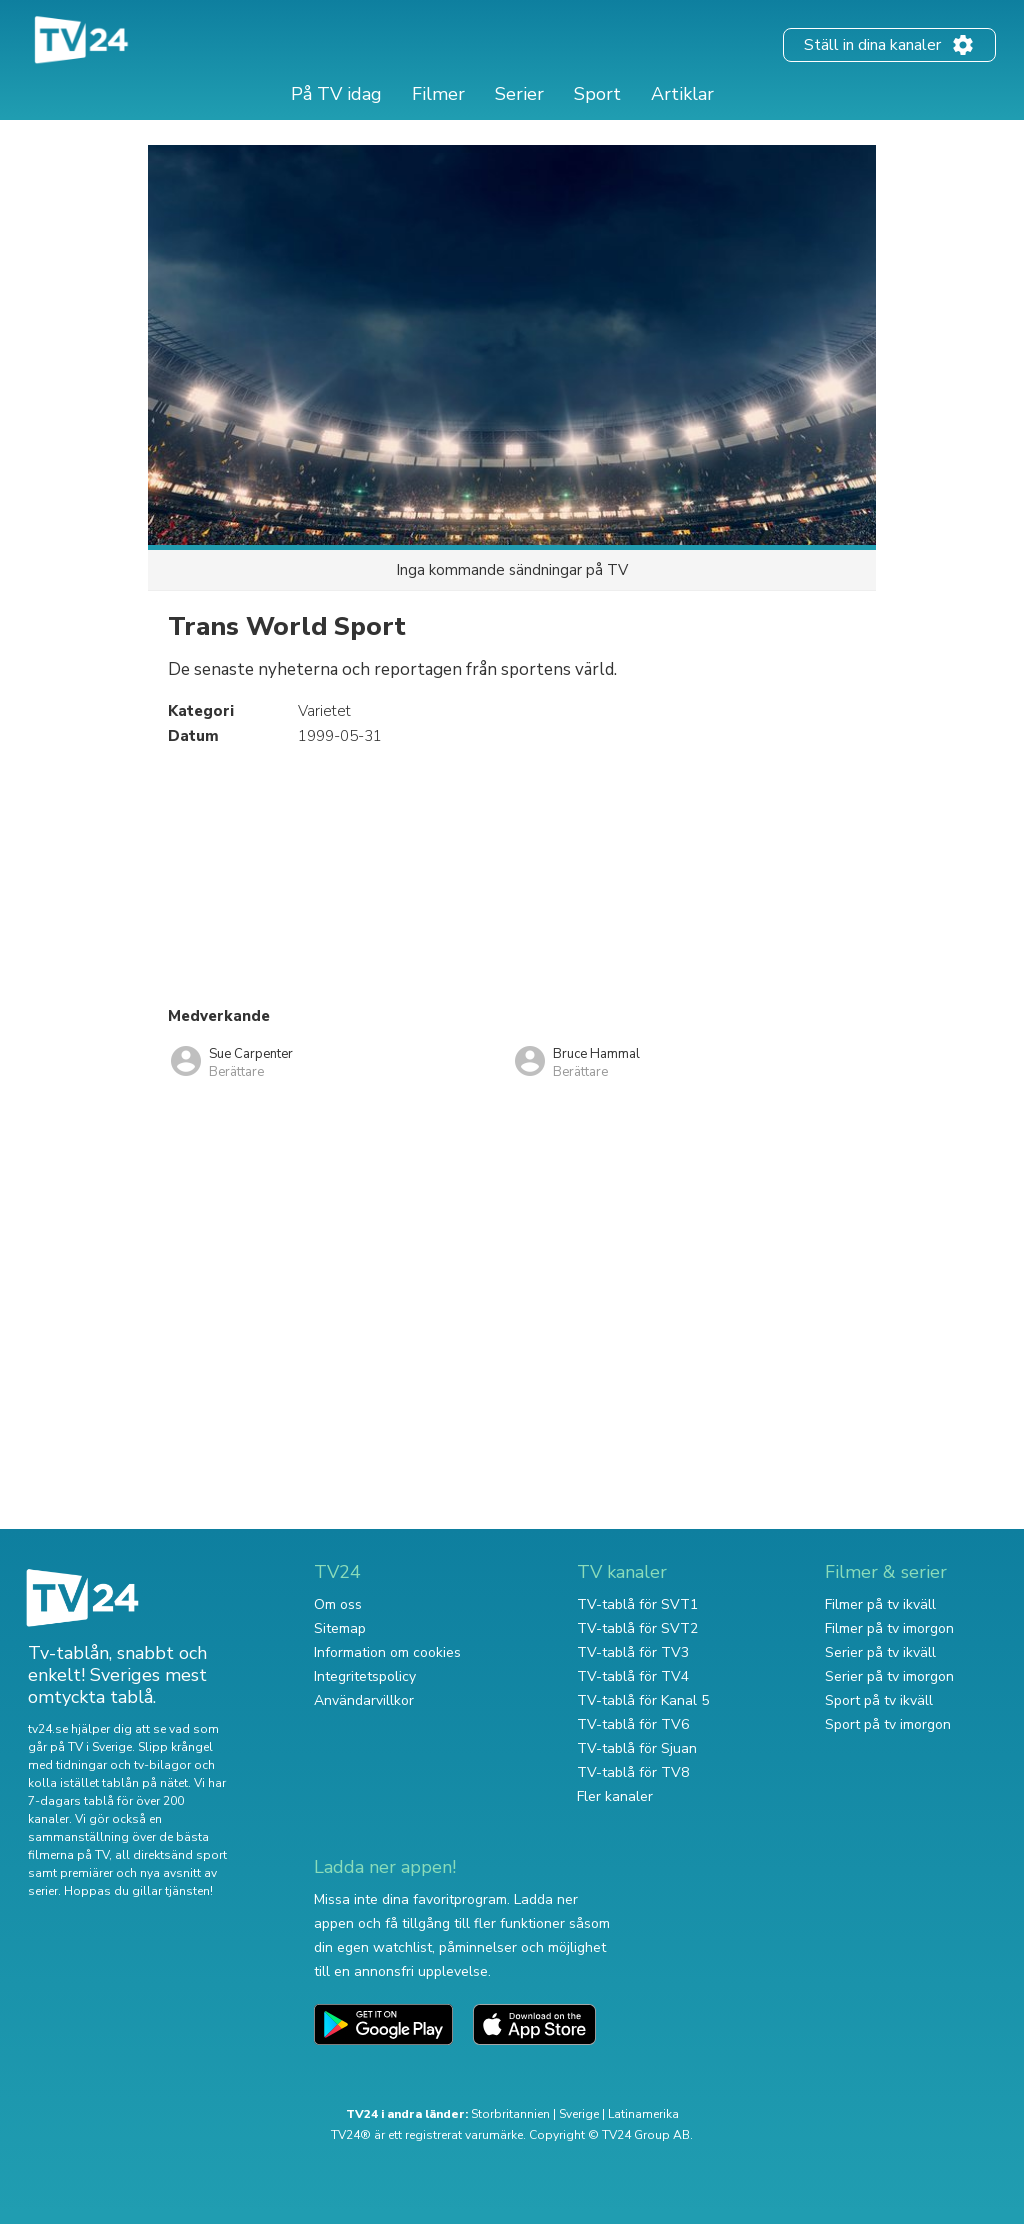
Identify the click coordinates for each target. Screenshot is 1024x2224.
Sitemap (340, 1628)
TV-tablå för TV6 (633, 1724)
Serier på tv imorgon (889, 1676)
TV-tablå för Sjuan (637, 1748)
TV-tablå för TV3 (633, 1652)
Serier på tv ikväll (880, 1652)
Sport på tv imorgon (888, 1724)
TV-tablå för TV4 (633, 1676)
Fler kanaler (615, 1796)
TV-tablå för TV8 (633, 1772)
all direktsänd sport (171, 1855)
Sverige (579, 2114)
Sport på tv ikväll (879, 1700)
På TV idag (336, 94)
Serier (519, 94)
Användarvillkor (364, 1700)
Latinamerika (643, 2114)
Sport (597, 94)
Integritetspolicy (365, 1676)
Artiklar (682, 94)
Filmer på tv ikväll (880, 1604)
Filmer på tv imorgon (889, 1628)
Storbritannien (510, 2114)
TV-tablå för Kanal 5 (643, 1700)
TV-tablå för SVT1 (637, 1604)
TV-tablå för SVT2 (637, 1628)
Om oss (338, 1604)
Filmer (438, 94)
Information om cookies (387, 1652)
